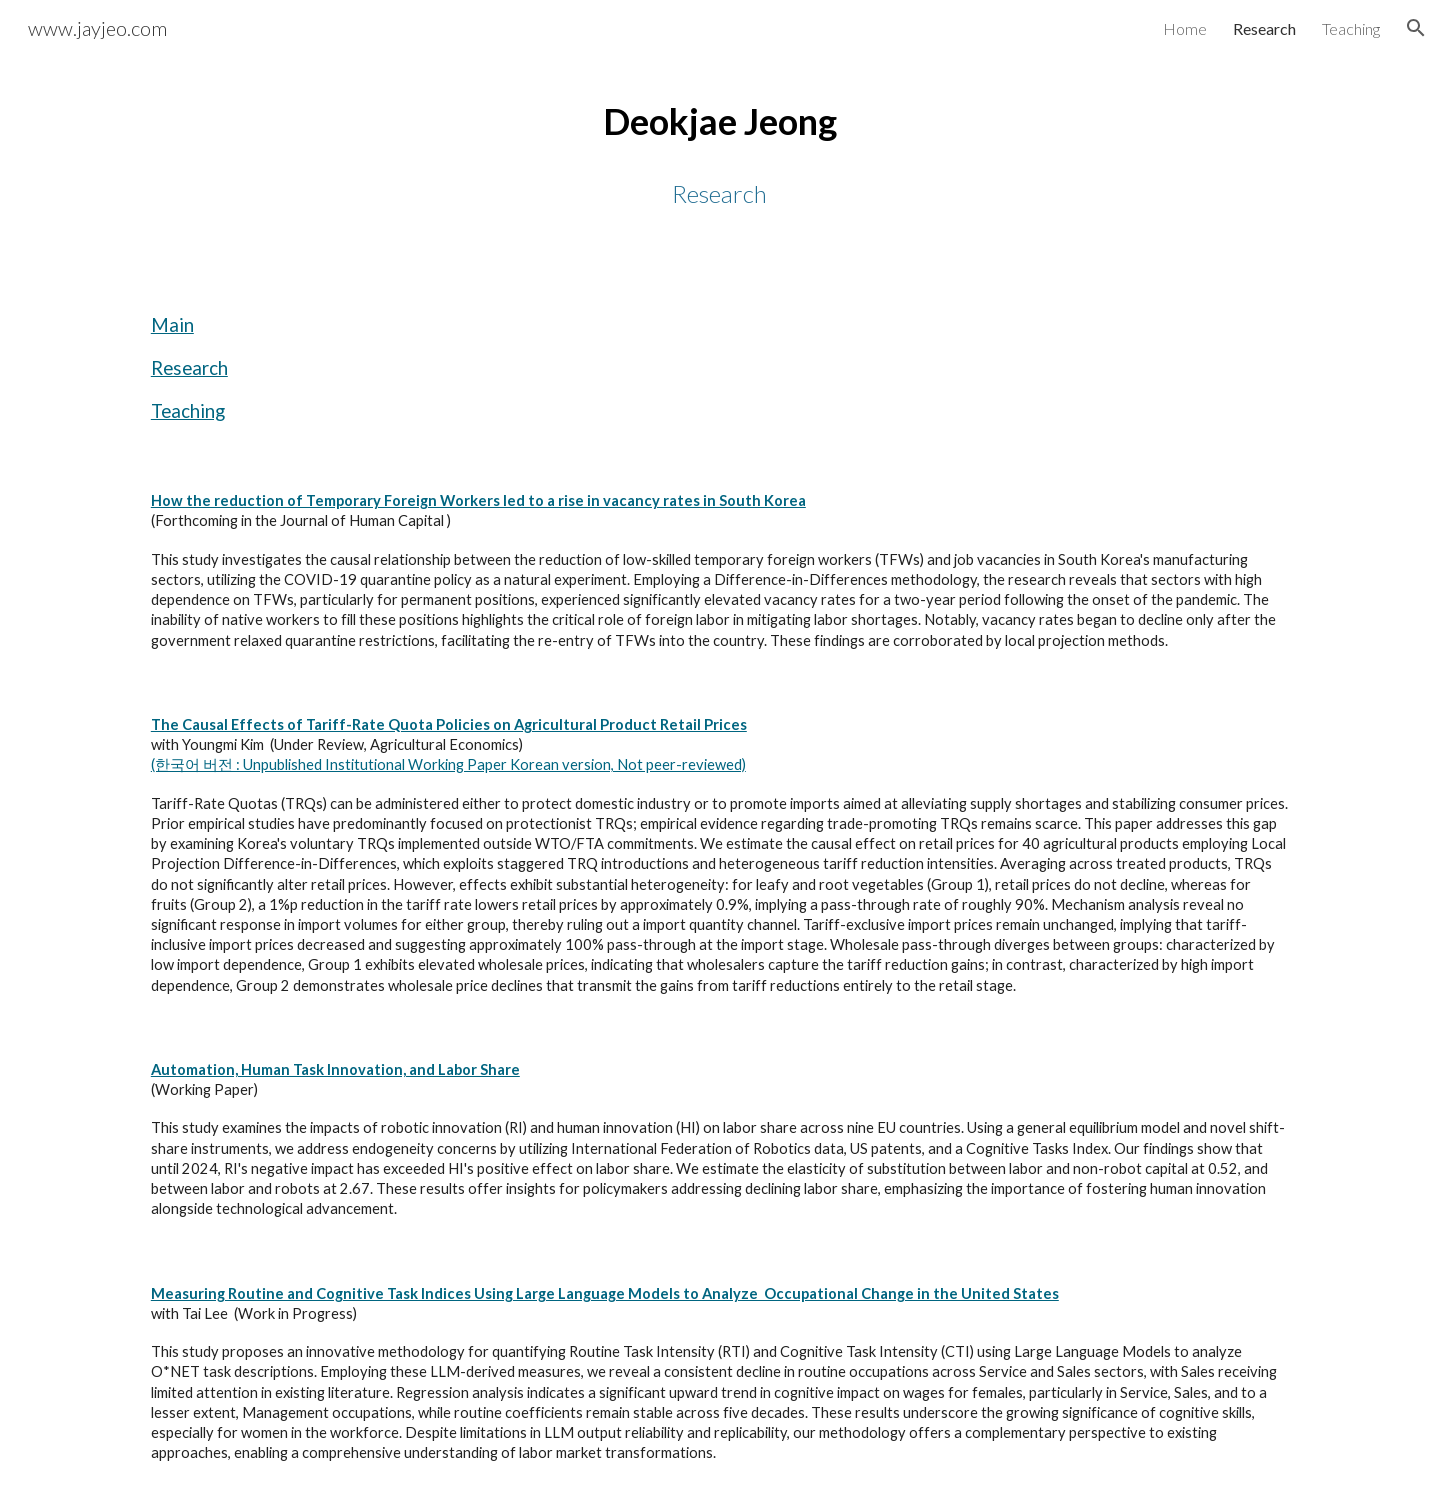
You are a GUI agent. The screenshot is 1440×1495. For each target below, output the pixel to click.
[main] (720, 153)
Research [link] (1264, 28)
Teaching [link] (1351, 28)
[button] (1416, 28)
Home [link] (1185, 28)
